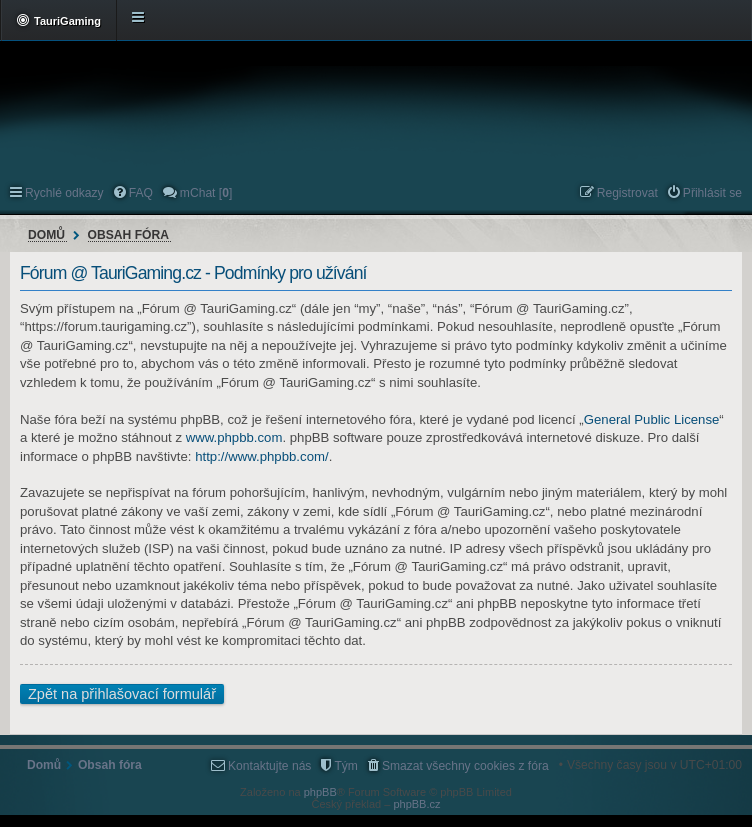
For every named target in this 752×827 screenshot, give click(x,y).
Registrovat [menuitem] (627, 193)
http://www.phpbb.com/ (261, 456)
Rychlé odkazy (64, 193)
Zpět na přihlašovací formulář (122, 694)
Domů (46, 235)
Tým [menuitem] (346, 766)
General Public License (652, 419)
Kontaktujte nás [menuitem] (269, 766)
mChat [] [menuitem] (206, 193)
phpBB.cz (416, 804)
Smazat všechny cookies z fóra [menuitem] (465, 766)
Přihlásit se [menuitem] (712, 193)
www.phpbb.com (234, 437)
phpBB (320, 792)
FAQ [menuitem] (141, 193)
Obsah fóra (128, 235)
